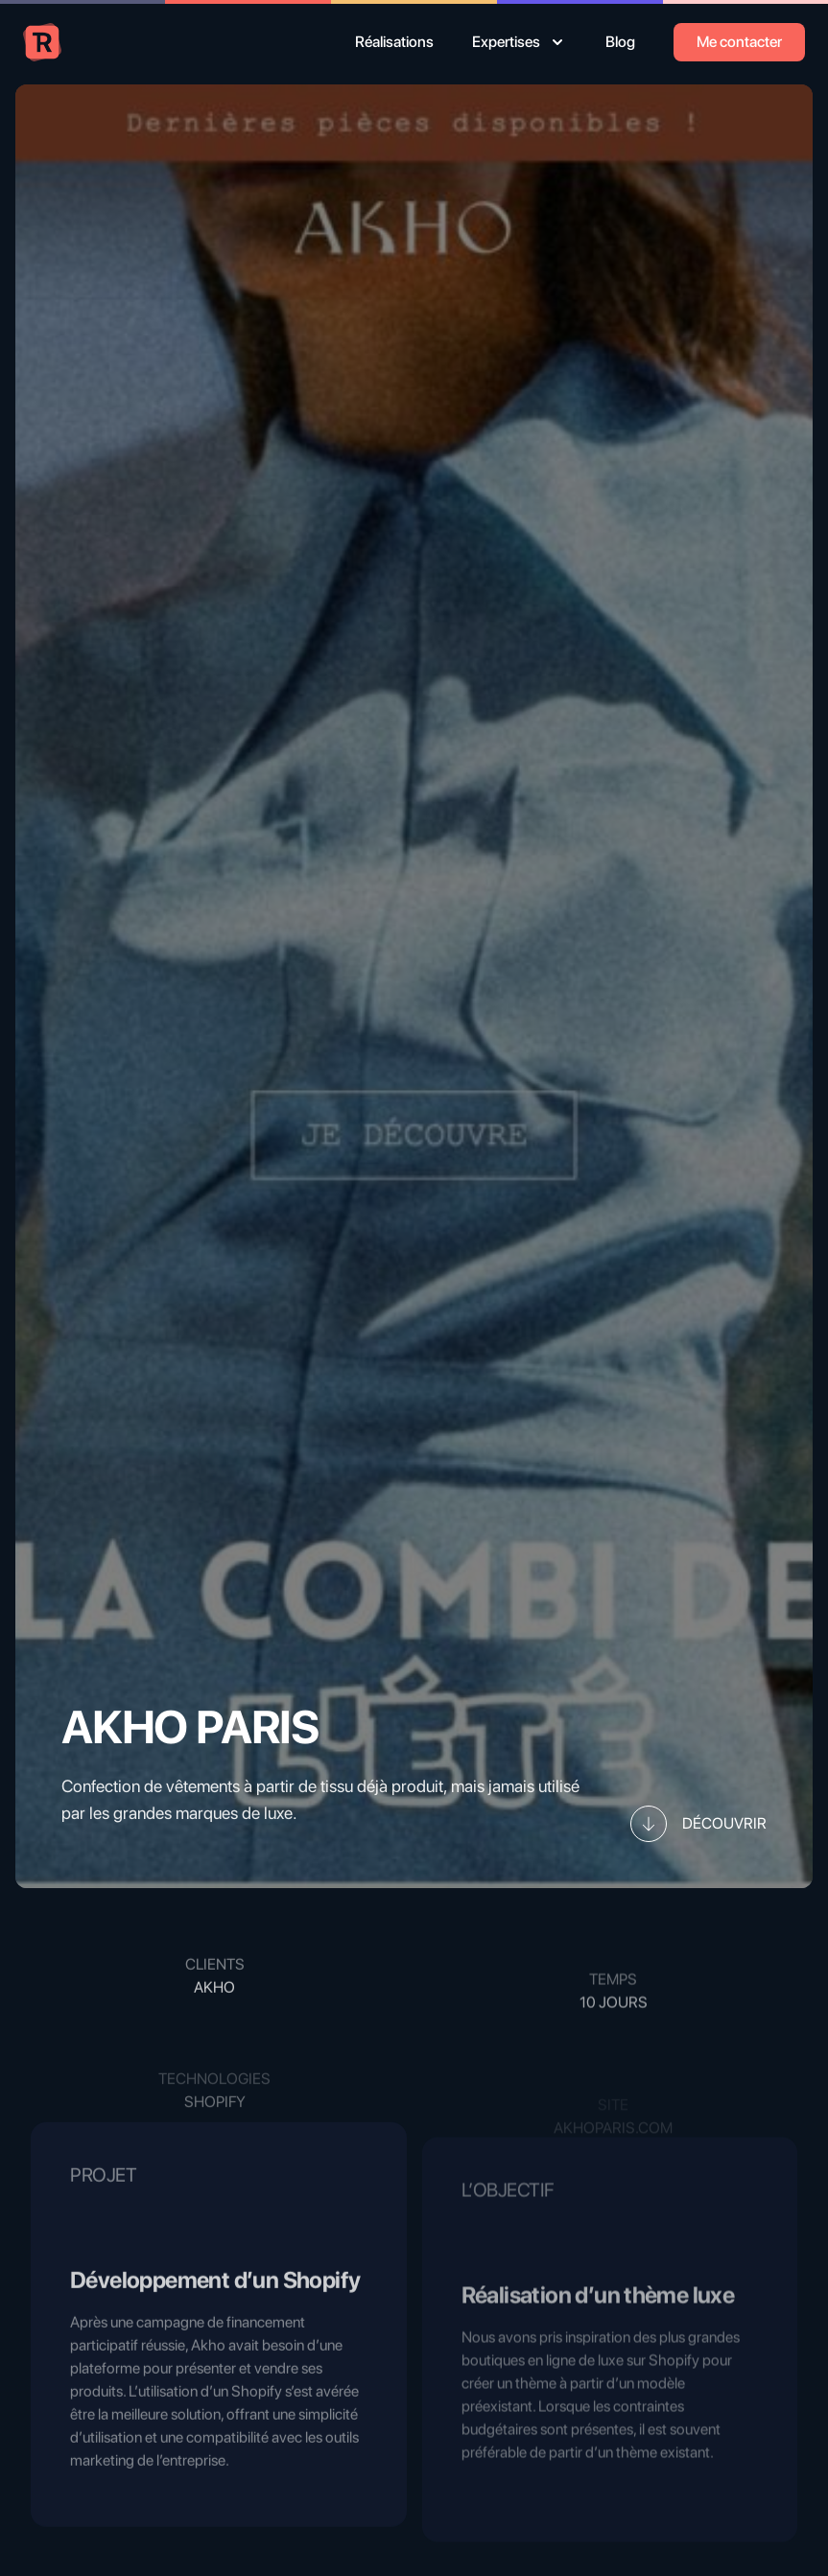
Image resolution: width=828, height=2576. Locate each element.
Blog (620, 42)
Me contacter (739, 42)
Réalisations (394, 42)
